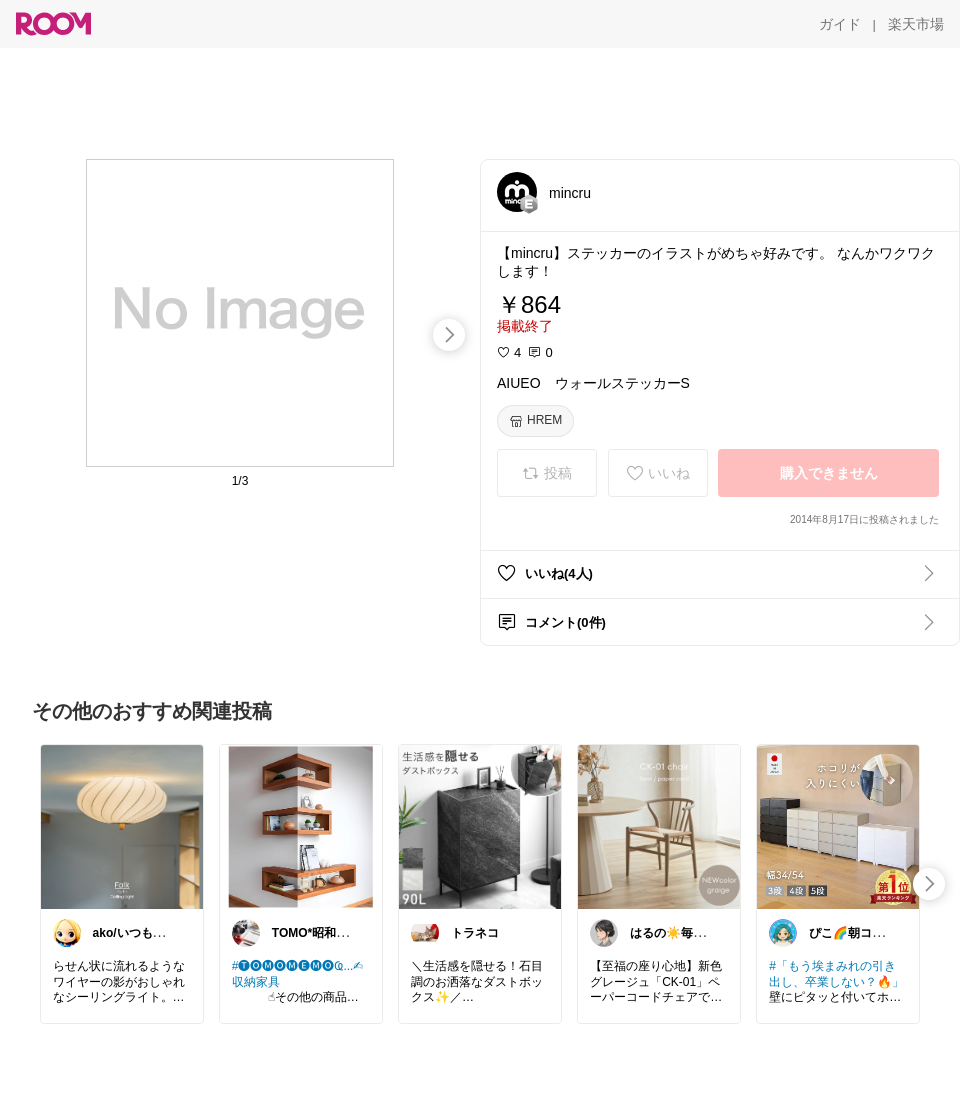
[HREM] (535, 421)
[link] (122, 826)
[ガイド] (840, 24)
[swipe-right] (449, 335)
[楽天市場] (916, 24)
